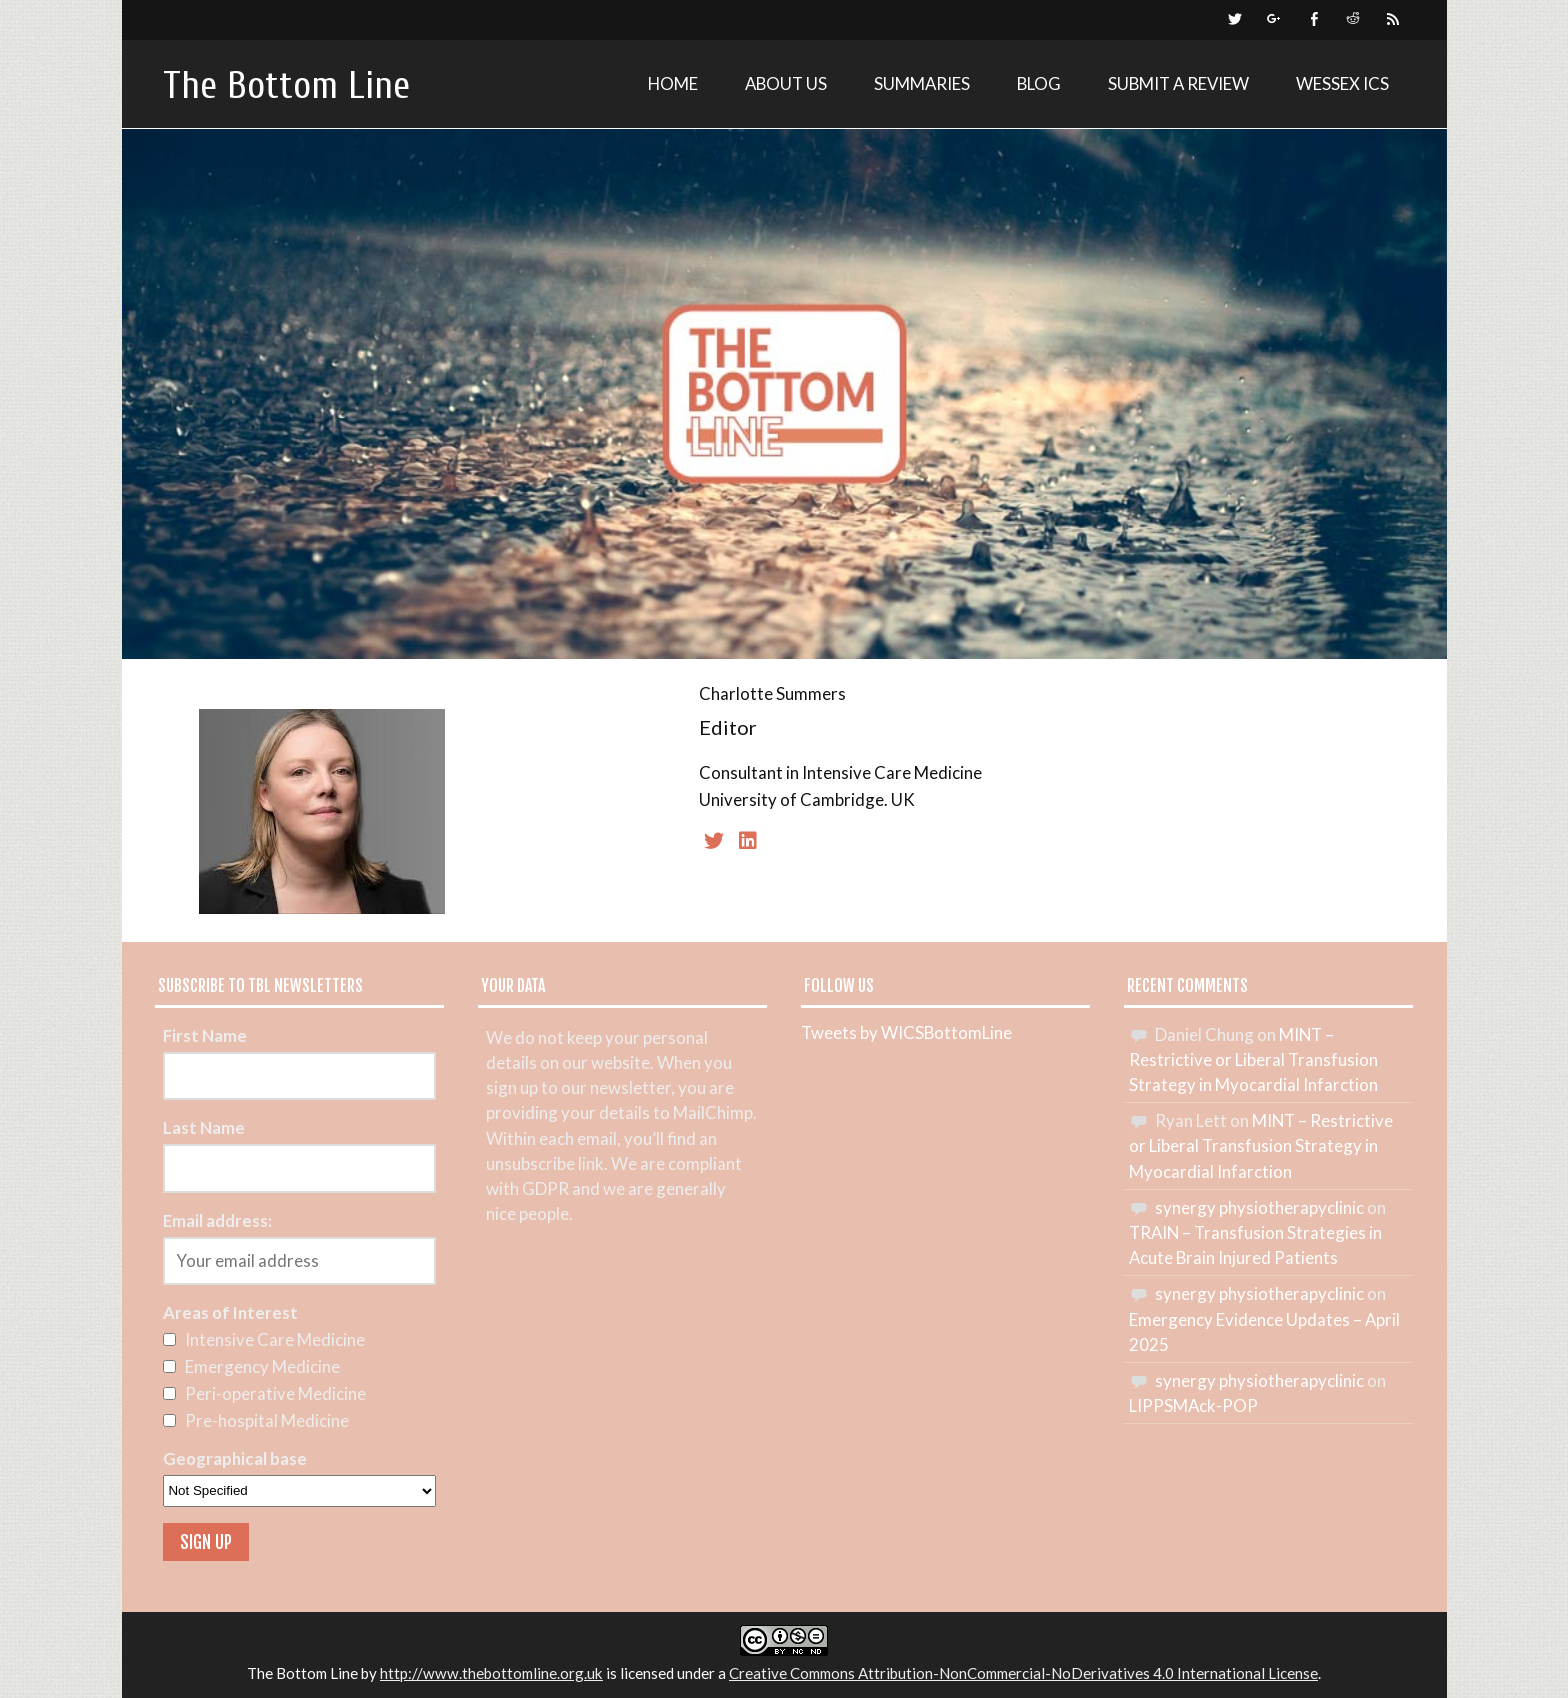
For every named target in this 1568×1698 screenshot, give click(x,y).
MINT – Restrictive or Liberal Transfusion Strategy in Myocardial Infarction (1253, 1059)
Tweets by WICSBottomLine (906, 1032)
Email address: (217, 1220)
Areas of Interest (230, 1312)
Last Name (204, 1127)
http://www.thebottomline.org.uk (491, 1673)
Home (673, 83)
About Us (786, 83)
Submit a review (1178, 83)
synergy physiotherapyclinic (1259, 1207)
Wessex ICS (1342, 83)
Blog (1039, 83)
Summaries (922, 83)
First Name (205, 1035)
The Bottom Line (286, 85)
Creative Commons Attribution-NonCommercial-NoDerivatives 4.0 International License (1023, 1673)
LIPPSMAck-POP (1193, 1405)
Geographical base (235, 1458)
